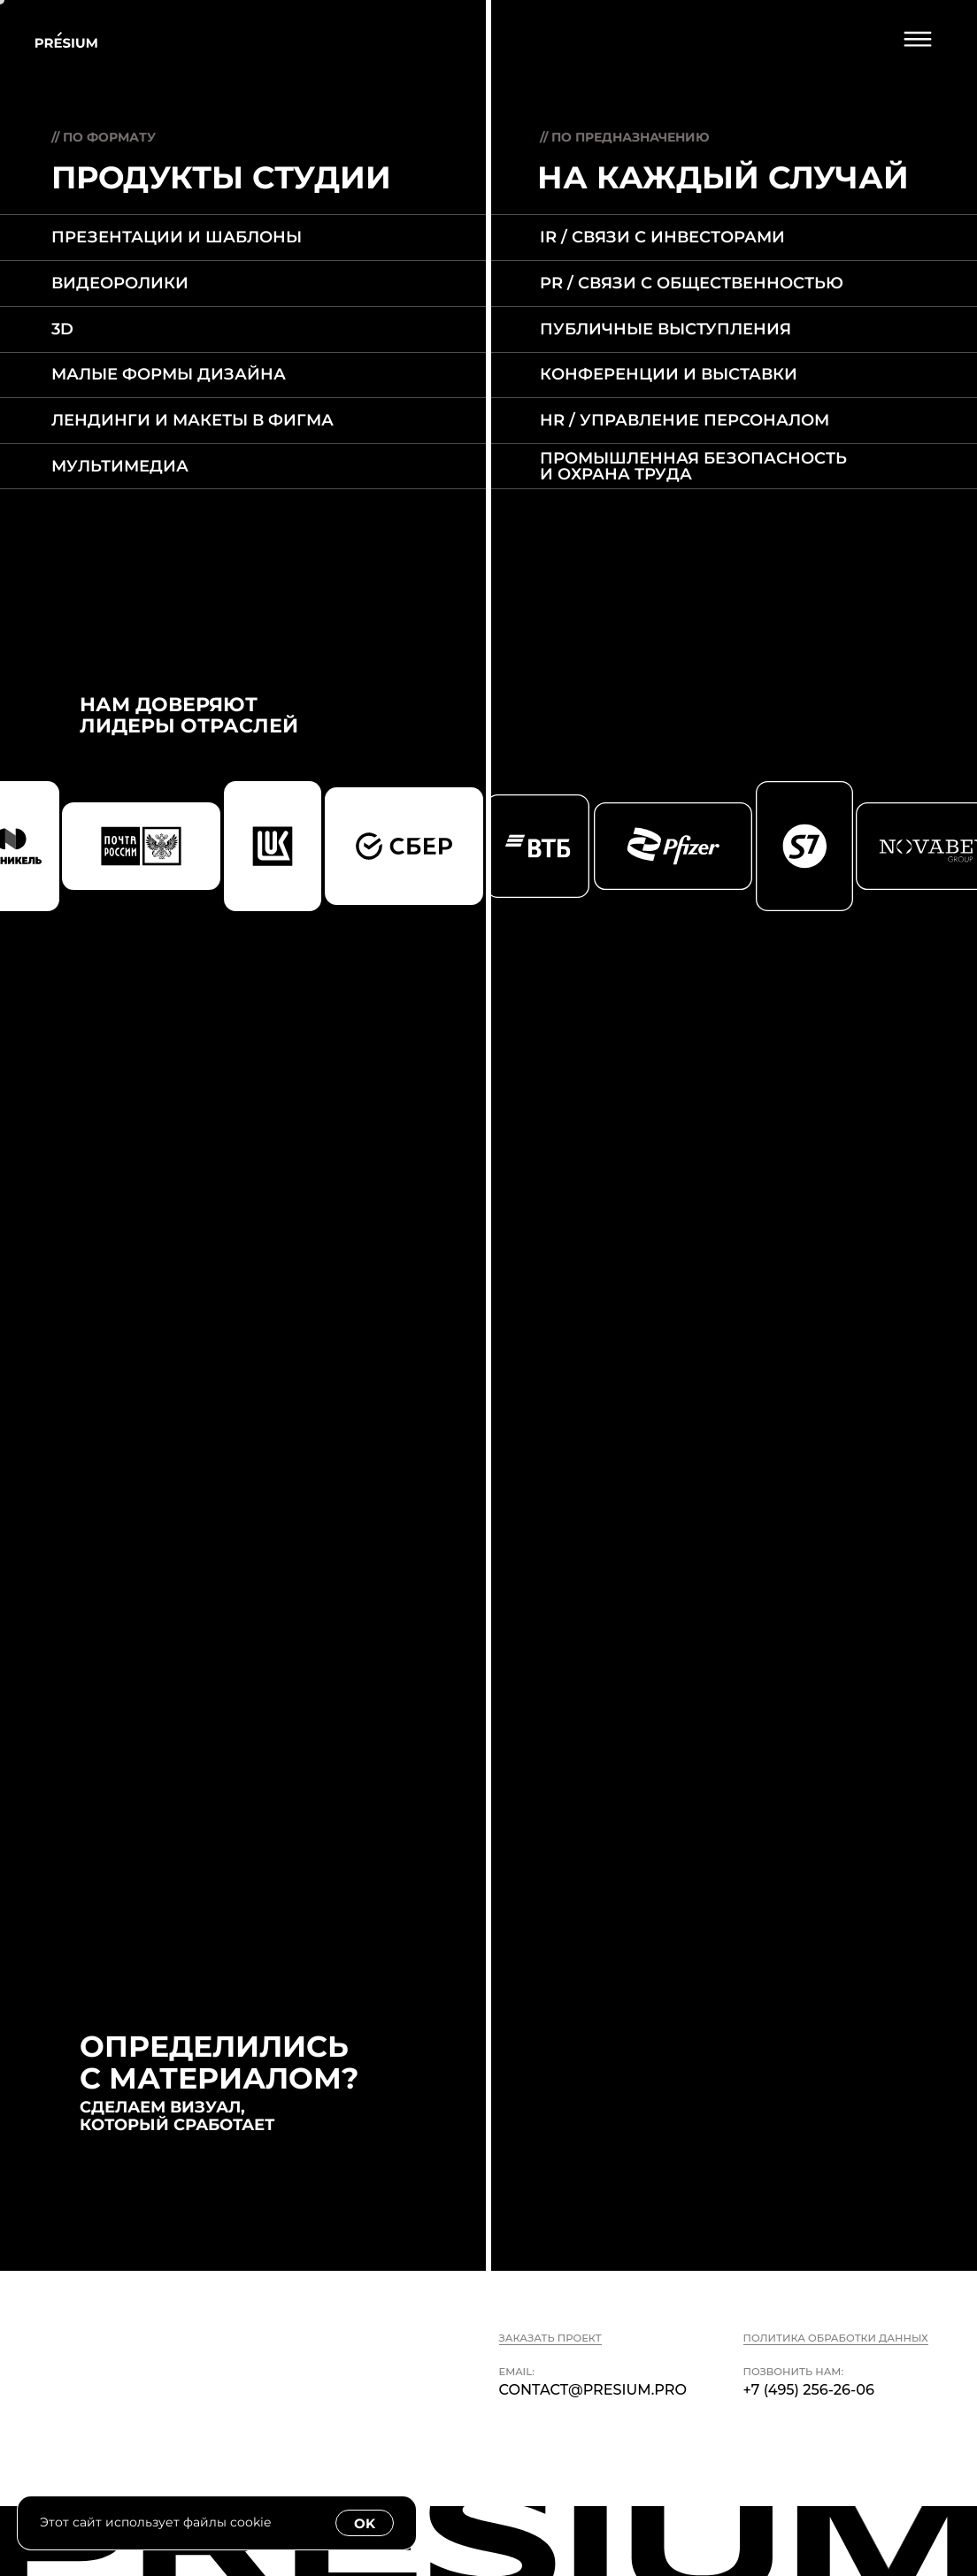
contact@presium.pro (593, 2389)
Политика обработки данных (835, 2338)
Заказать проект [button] (550, 2338)
